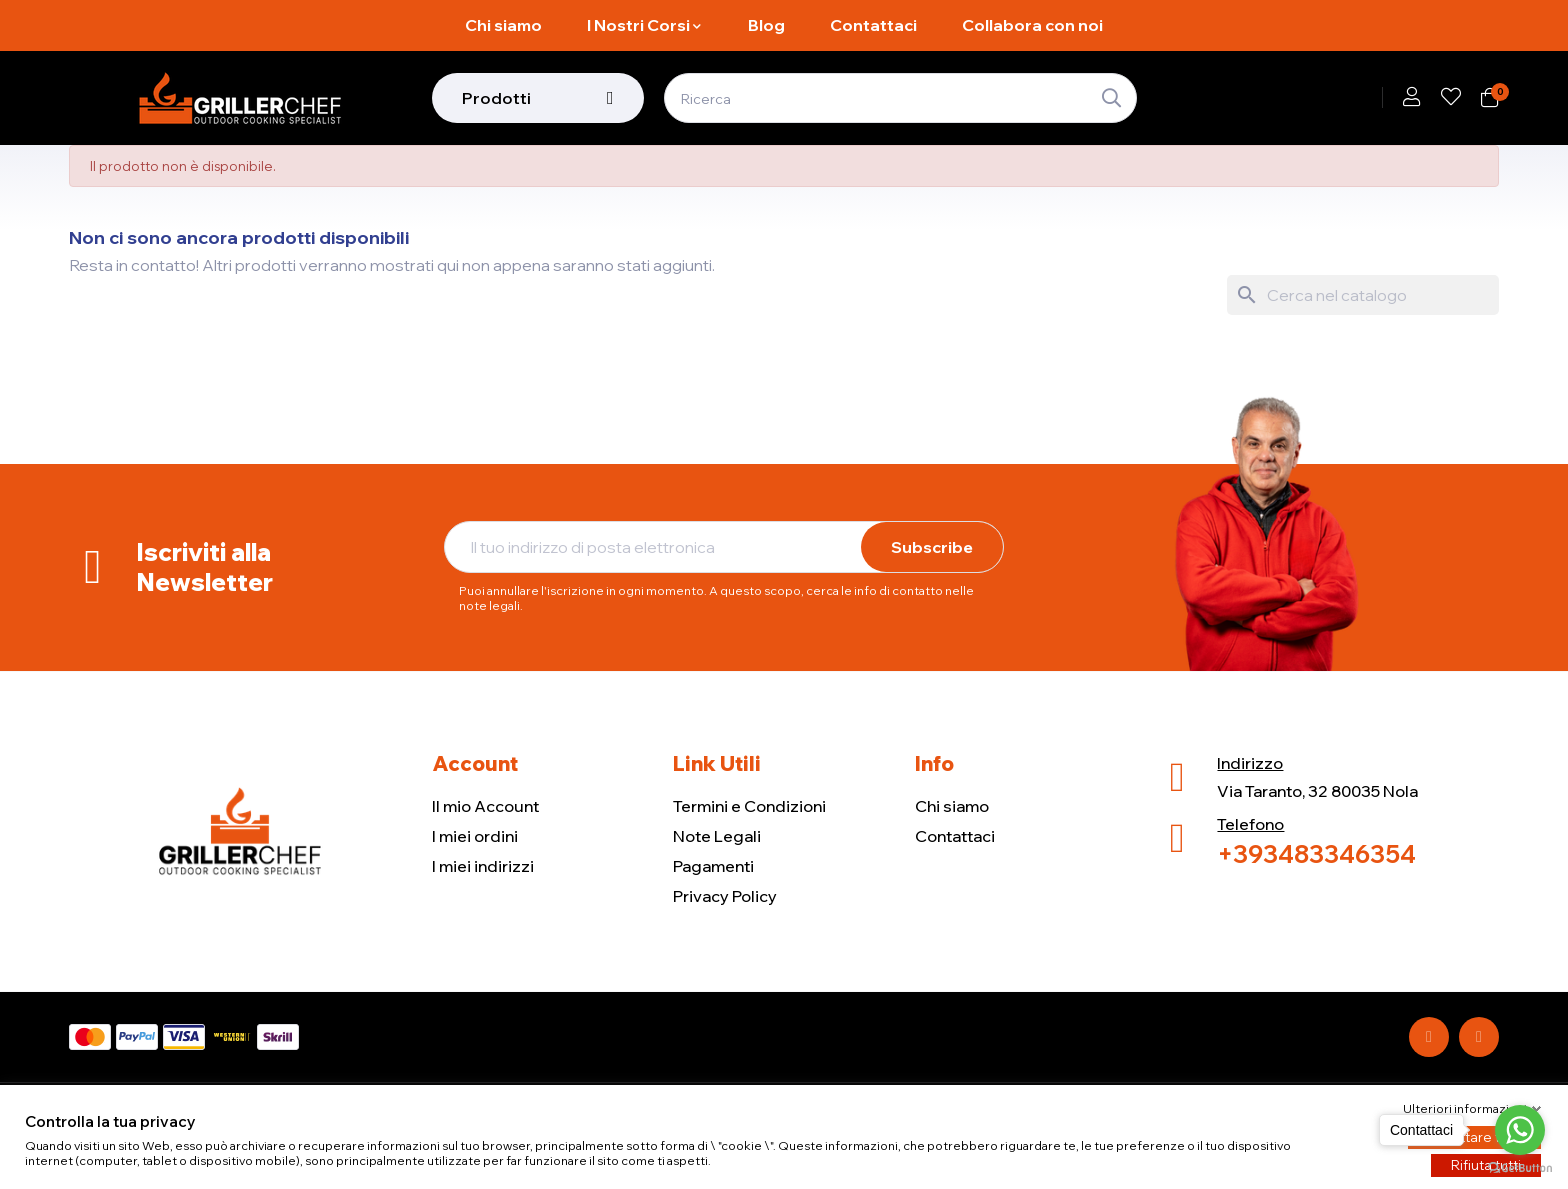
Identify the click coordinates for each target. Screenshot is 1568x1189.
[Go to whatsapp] (1520, 1130)
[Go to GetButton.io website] (1520, 1168)
